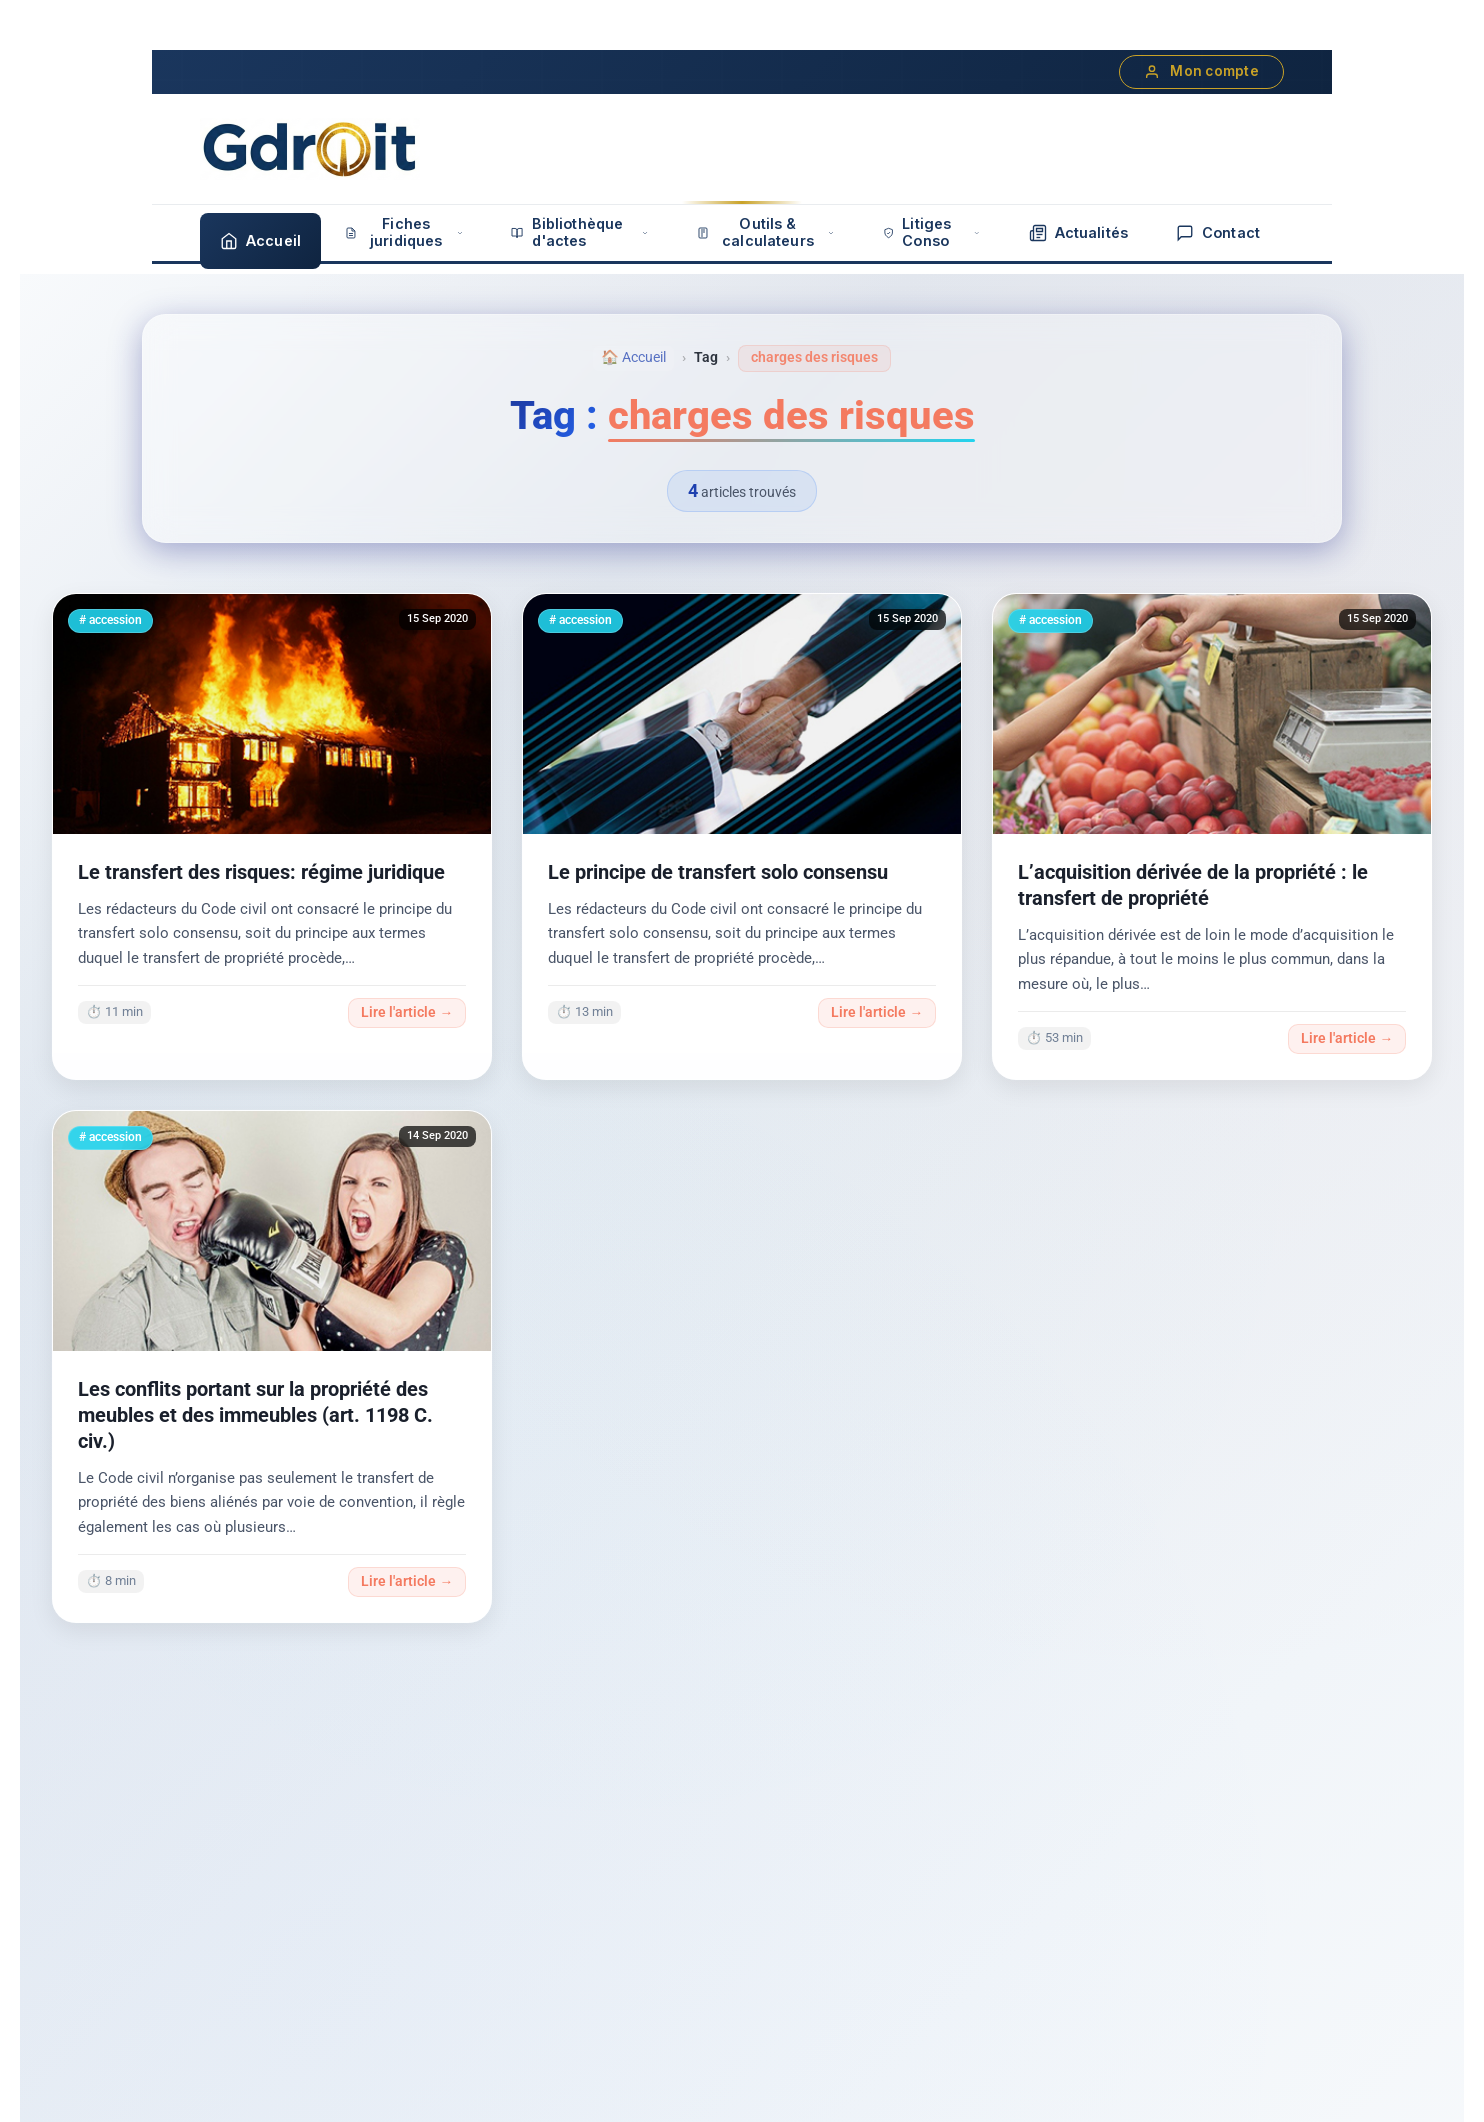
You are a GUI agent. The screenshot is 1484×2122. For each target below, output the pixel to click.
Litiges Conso (932, 232)
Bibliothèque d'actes (580, 232)
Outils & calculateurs (766, 232)
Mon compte (1201, 71)
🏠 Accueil (633, 357)
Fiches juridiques (404, 232)
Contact (1218, 233)
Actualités (1078, 233)
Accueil (260, 241)
